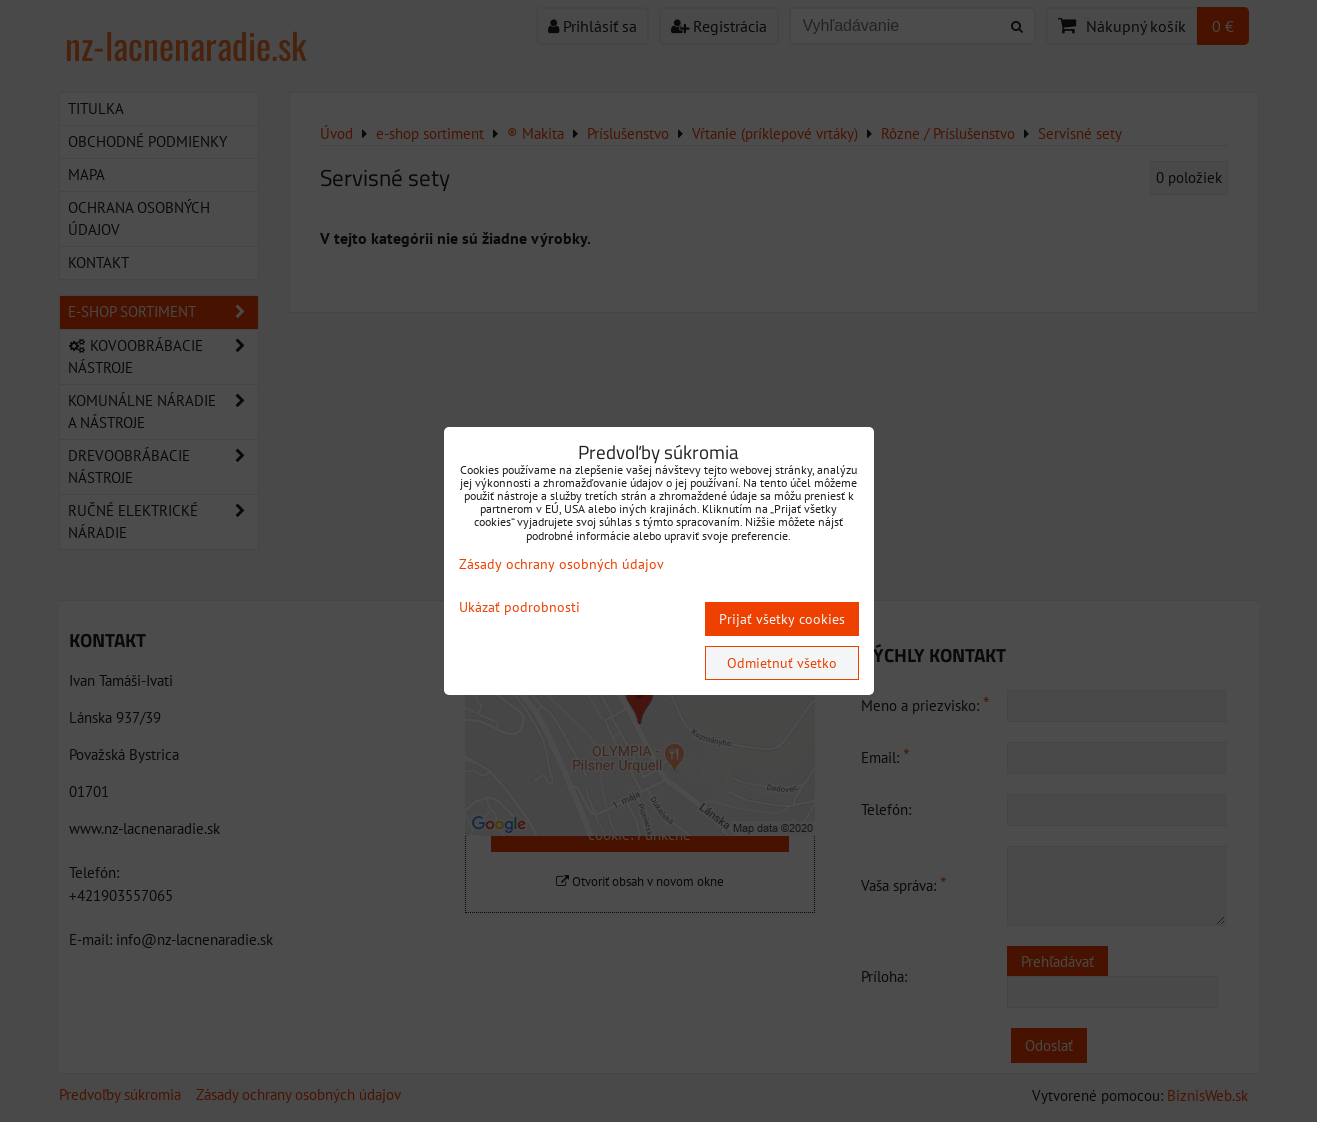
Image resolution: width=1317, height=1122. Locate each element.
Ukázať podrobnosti (519, 607)
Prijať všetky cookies (782, 619)
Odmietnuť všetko (782, 663)
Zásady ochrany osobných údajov (561, 564)
